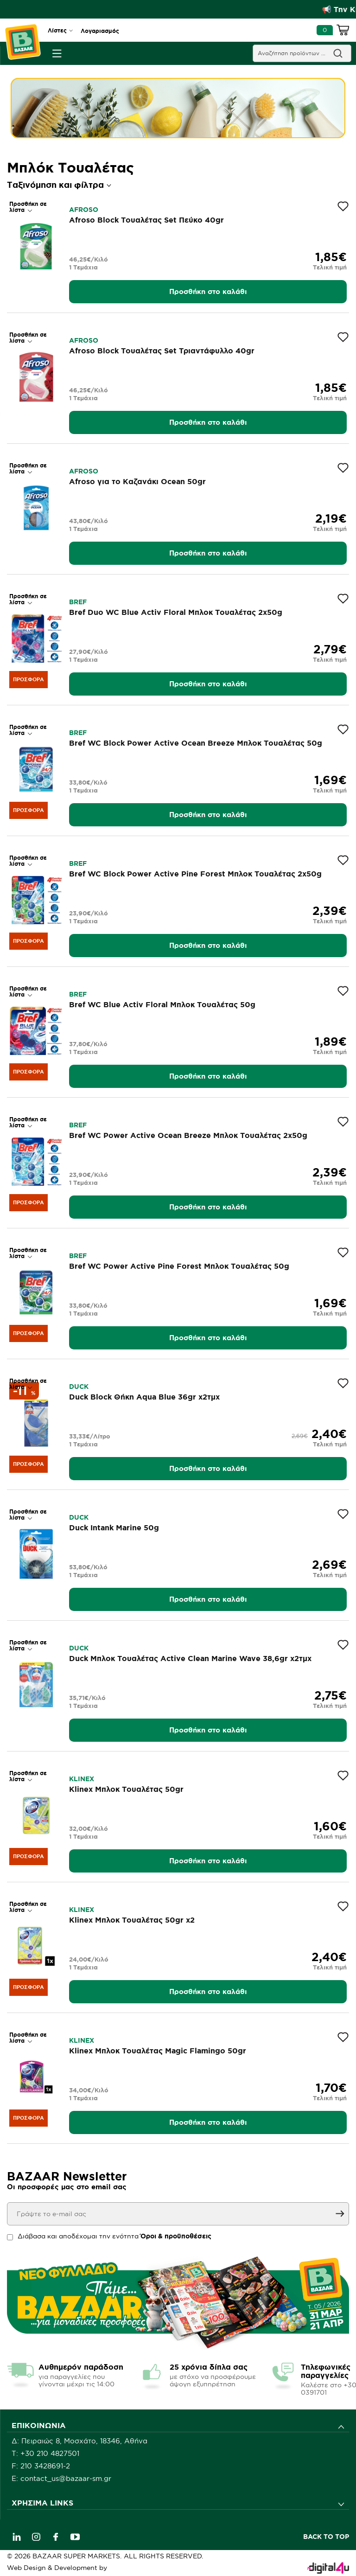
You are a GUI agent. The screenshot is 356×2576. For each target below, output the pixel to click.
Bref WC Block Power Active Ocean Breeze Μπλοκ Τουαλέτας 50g (195, 743)
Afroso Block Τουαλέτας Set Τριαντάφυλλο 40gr (161, 350)
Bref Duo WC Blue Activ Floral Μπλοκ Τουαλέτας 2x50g (175, 612)
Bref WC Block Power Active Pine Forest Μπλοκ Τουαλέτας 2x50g (195, 873)
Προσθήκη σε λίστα (28, 207)
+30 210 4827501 (49, 2453)
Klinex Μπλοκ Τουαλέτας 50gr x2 (132, 1920)
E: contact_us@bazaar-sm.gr (61, 2478)
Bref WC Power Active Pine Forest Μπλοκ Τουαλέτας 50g (179, 1266)
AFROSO (83, 209)
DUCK (79, 1386)
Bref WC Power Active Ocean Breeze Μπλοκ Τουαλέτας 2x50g (188, 1135)
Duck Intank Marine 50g (114, 1527)
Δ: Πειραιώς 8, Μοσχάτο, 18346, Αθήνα (79, 2441)
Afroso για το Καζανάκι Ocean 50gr (137, 481)
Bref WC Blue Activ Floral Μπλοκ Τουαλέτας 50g (162, 1004)
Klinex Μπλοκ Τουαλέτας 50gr (126, 1789)
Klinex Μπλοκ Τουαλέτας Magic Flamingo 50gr (157, 2050)
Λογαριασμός (100, 31)
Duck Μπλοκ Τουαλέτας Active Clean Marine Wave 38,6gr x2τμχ (190, 1658)
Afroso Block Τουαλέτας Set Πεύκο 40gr (146, 220)
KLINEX (81, 1779)
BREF (78, 602)
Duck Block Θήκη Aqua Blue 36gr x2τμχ (144, 1397)
